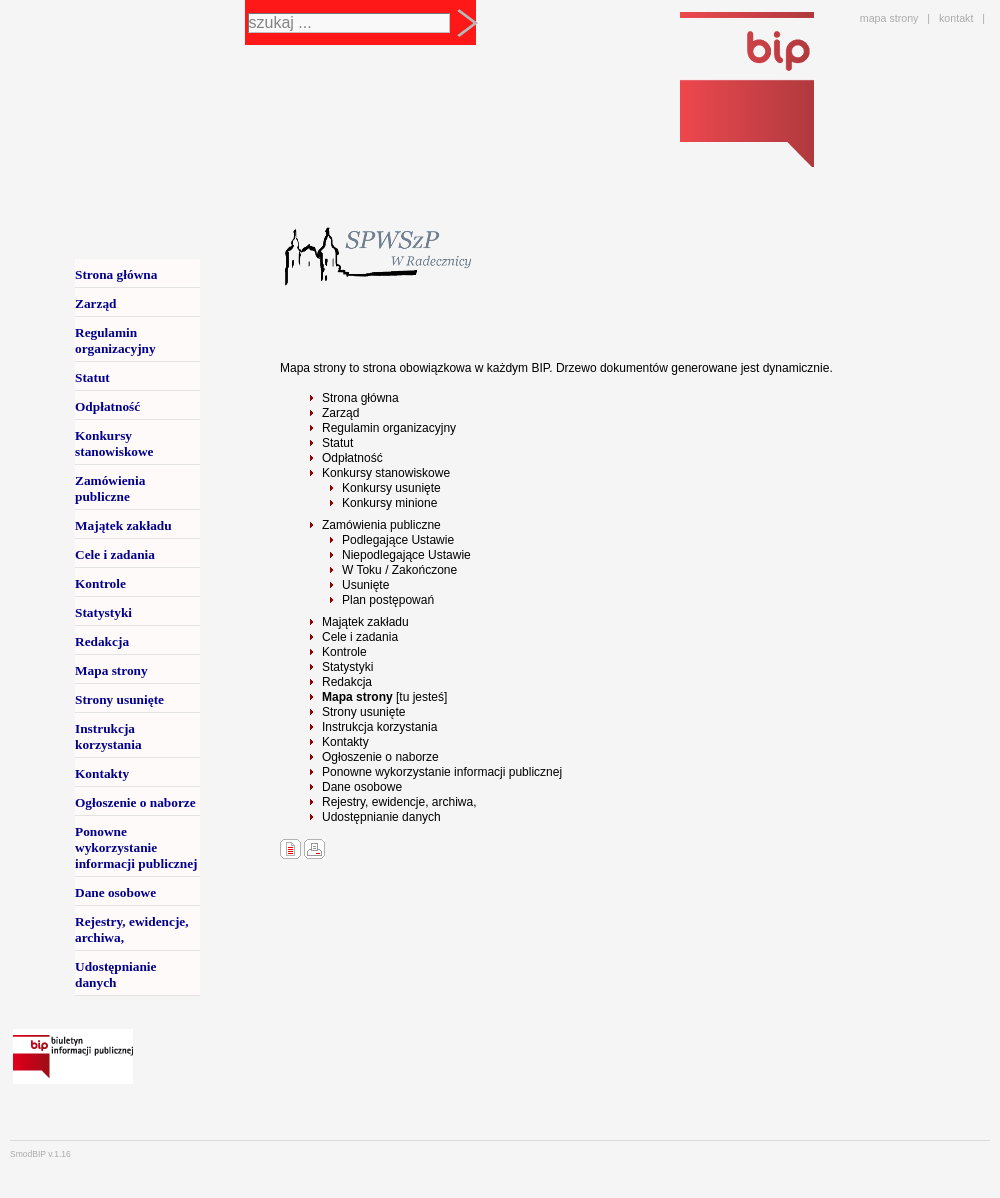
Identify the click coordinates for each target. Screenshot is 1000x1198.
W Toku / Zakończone (399, 570)
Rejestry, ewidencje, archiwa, (399, 802)
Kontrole (344, 652)
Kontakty (345, 742)
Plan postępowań (388, 600)
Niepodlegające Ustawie (406, 555)
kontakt (956, 18)
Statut (337, 443)
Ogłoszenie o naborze (380, 757)
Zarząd (340, 413)
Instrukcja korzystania (379, 727)
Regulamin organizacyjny (389, 428)
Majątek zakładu (365, 622)
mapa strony (889, 18)
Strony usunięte (363, 712)
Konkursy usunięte (391, 488)
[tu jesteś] (384, 697)
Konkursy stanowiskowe (386, 473)
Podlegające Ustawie (398, 540)
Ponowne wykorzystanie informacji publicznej (442, 772)
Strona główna (360, 398)
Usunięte (365, 585)
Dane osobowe (362, 787)
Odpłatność (352, 458)
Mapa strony (111, 670)
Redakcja (347, 682)
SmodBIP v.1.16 (40, 1154)
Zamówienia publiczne (381, 525)
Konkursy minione (389, 503)
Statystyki (347, 667)
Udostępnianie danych (381, 817)
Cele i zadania (360, 637)
